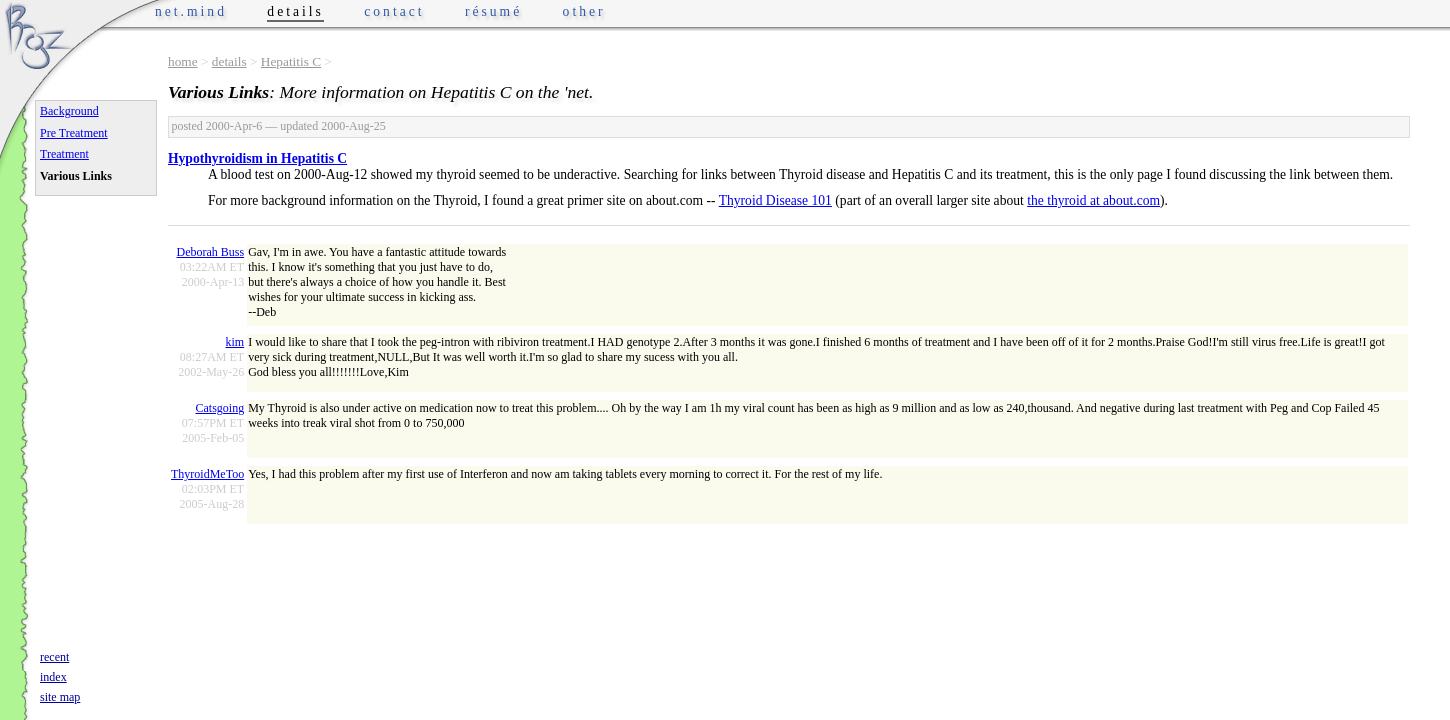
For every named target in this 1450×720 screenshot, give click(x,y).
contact (394, 11)
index (53, 677)
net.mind (191, 11)
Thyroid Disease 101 (775, 200)
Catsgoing (219, 408)
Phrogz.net (37, 35)
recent (54, 657)
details (229, 61)
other (584, 11)
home (183, 61)
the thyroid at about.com (1093, 200)
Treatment (64, 154)
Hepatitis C (291, 61)
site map (60, 697)
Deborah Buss (210, 252)
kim (234, 342)
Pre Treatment (74, 133)
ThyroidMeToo (207, 474)
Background (69, 111)
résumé (493, 11)
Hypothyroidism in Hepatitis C (257, 158)
